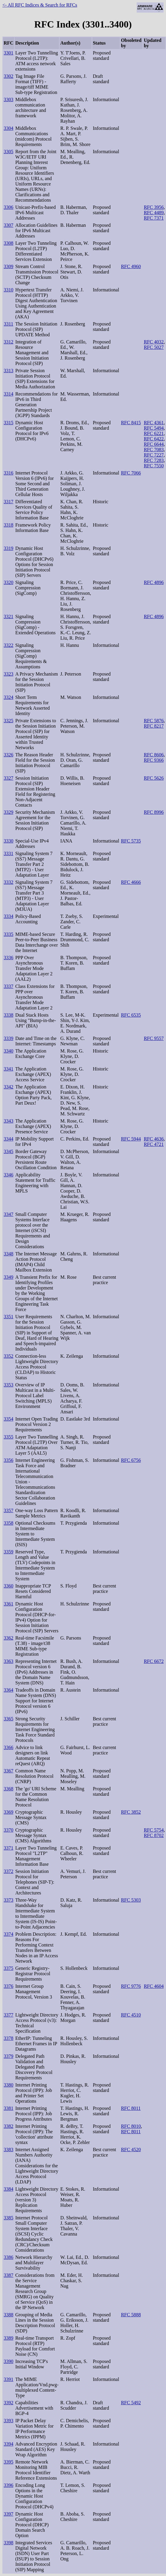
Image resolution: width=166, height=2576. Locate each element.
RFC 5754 (154, 1830)
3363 (8, 1661)
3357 (8, 1510)
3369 (8, 1812)
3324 (8, 697)
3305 (8, 151)
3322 (8, 645)
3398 (8, 2542)
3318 (8, 524)
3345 (8, 1151)
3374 (8, 1934)
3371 (8, 1847)
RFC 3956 (154, 207)
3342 (8, 1086)
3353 (8, 1384)
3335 (8, 934)
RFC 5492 (131, 2402)
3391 (8, 2379)
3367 (8, 1770)
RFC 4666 (131, 882)
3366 (8, 1747)
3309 (8, 266)
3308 (8, 243)
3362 (8, 1637)
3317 (8, 501)
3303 (8, 99)
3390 (8, 2361)
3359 (8, 1551)
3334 (8, 916)
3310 (8, 289)
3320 (8, 582)
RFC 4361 (154, 422)
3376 (8, 1986)
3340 (8, 1050)
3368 (8, 1788)
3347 (8, 1214)
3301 (8, 52)
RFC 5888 (131, 2314)
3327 (8, 778)
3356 (8, 1460)
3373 (8, 1900)
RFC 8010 (131, 2126)
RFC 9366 (154, 760)
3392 (8, 2402)
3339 (8, 1038)
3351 (8, 1316)
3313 (8, 370)
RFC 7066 (131, 472)
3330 (8, 840)
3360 (8, 1585)
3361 (8, 1603)
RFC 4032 (154, 341)
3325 (8, 720)
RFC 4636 (154, 1138)
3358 (8, 1523)
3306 (8, 207)
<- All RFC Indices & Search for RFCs (39, 4)
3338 (8, 1015)
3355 (8, 1436)
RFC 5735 (131, 840)
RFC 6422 (154, 438)
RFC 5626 (154, 778)
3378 (8, 2038)
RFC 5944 (131, 1138)
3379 (8, 2056)
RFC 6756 (131, 1460)
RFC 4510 (131, 2014)
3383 (8, 2149)
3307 (8, 225)
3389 (8, 2338)
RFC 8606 (154, 754)
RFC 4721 (154, 1144)
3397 (8, 2513)
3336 (8, 957)
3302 (8, 76)
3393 (8, 2420)
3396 (8, 2485)
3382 (8, 2126)
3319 (8, 548)
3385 (8, 2217)
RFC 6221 (154, 433)
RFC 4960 (131, 266)
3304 (8, 128)
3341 (8, 1068)
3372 (8, 1871)
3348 (8, 1253)
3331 (8, 853)
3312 (8, 341)
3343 (8, 1120)
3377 (8, 2014)
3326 (8, 754)
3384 (8, 2189)
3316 (8, 472)
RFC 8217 (154, 726)
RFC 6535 (131, 1015)
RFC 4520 (131, 2149)
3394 (8, 2443)
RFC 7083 (154, 449)
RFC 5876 (154, 720)
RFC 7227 (154, 454)
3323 (8, 673)
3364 (8, 1690)
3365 (8, 1718)
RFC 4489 (154, 212)
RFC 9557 (154, 1038)
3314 (8, 393)
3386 (8, 2257)
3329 (8, 812)
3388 (8, 2314)
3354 (8, 1418)
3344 (8, 1138)
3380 (8, 2084)
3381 (8, 2108)
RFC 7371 (154, 218)
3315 (8, 422)
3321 (8, 616)
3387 (8, 2275)
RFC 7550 (154, 465)
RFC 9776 (131, 1986)
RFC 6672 (154, 1661)
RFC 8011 (131, 2108)
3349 (8, 1277)
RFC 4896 (154, 582)
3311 (8, 323)
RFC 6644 (154, 444)
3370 (8, 1830)
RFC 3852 (131, 1812)
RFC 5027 (154, 347)
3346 (8, 1174)
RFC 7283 (154, 460)
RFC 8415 (131, 422)
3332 (8, 882)
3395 (8, 2461)
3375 (8, 1968)
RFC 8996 (154, 812)
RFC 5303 (131, 1900)
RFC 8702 (154, 1835)
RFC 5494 (154, 428)
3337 (8, 986)
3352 (8, 1356)
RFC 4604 (154, 1986)
